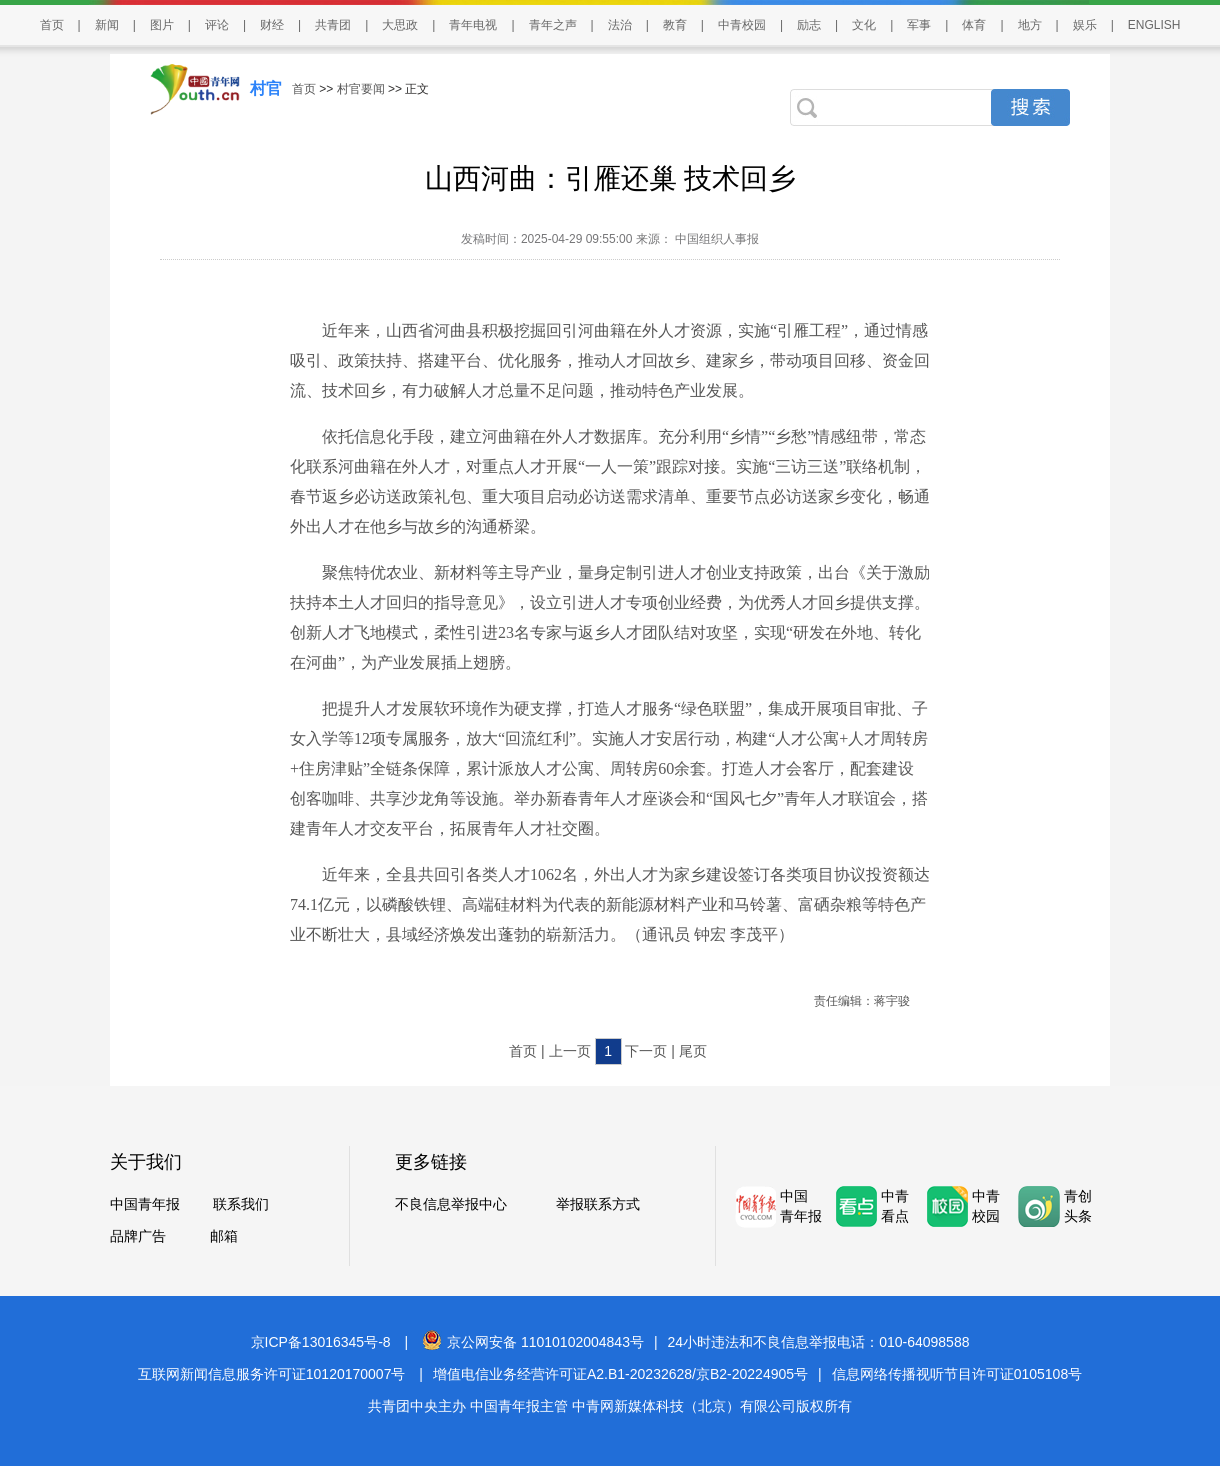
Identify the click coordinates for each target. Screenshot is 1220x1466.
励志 (809, 25)
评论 (217, 25)
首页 (52, 25)
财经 (272, 25)
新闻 (107, 25)
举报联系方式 (598, 1204)
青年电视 (473, 25)
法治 (620, 25)
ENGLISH (1154, 25)
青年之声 (553, 25)
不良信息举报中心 (451, 1204)
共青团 (333, 25)
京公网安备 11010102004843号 (533, 1342)
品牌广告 (138, 1236)
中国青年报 (145, 1204)
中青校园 (742, 25)
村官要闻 (361, 89)
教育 (675, 25)
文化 (864, 25)
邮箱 (224, 1236)
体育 (974, 25)
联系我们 (241, 1204)
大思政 (400, 25)
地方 (1030, 25)
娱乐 (1085, 25)
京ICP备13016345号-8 (321, 1342)
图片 (162, 25)
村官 (266, 88)
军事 (919, 25)
